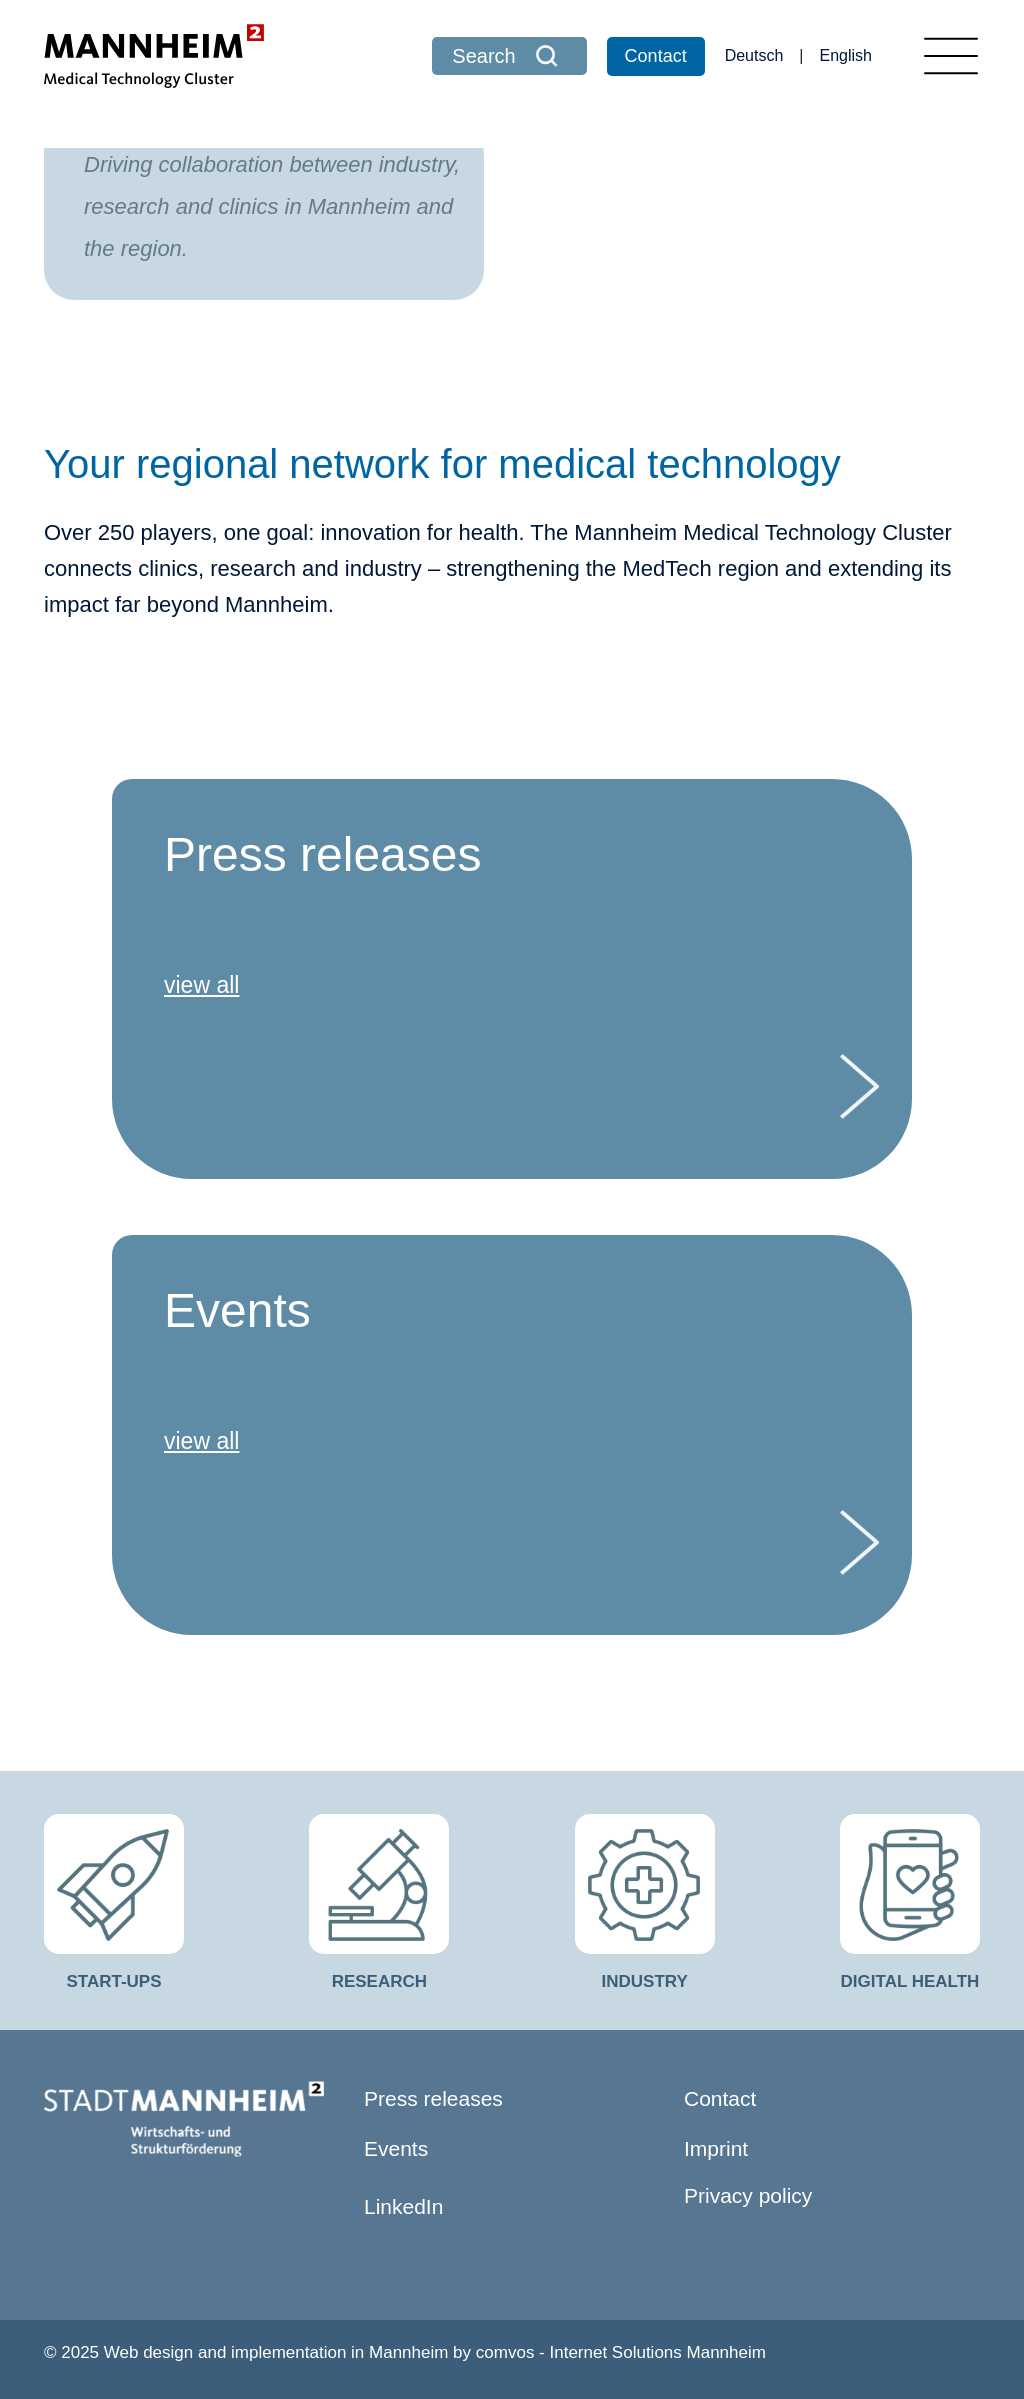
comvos (505, 2352)
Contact (656, 56)
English (846, 55)
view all (201, 985)
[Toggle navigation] (951, 56)
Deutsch (754, 55)
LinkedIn (403, 2206)
